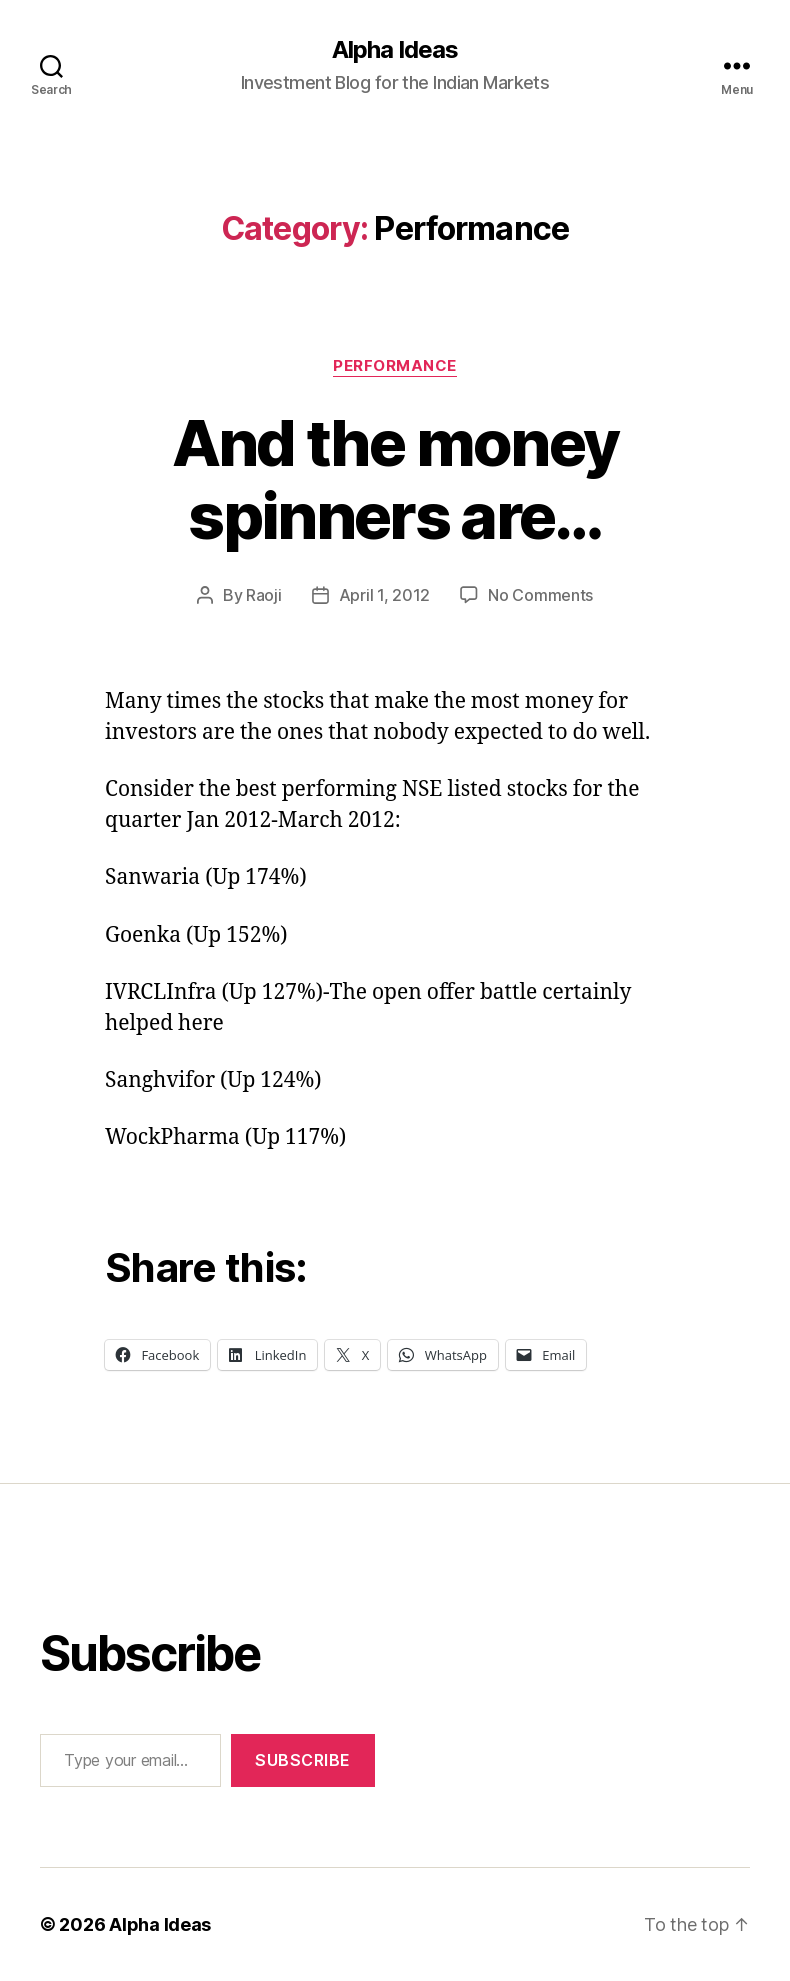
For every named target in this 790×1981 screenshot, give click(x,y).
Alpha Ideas (395, 50)
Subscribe (303, 1760)
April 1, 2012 (385, 595)
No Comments (540, 595)
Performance (395, 366)
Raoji (264, 595)
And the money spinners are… (395, 479)
